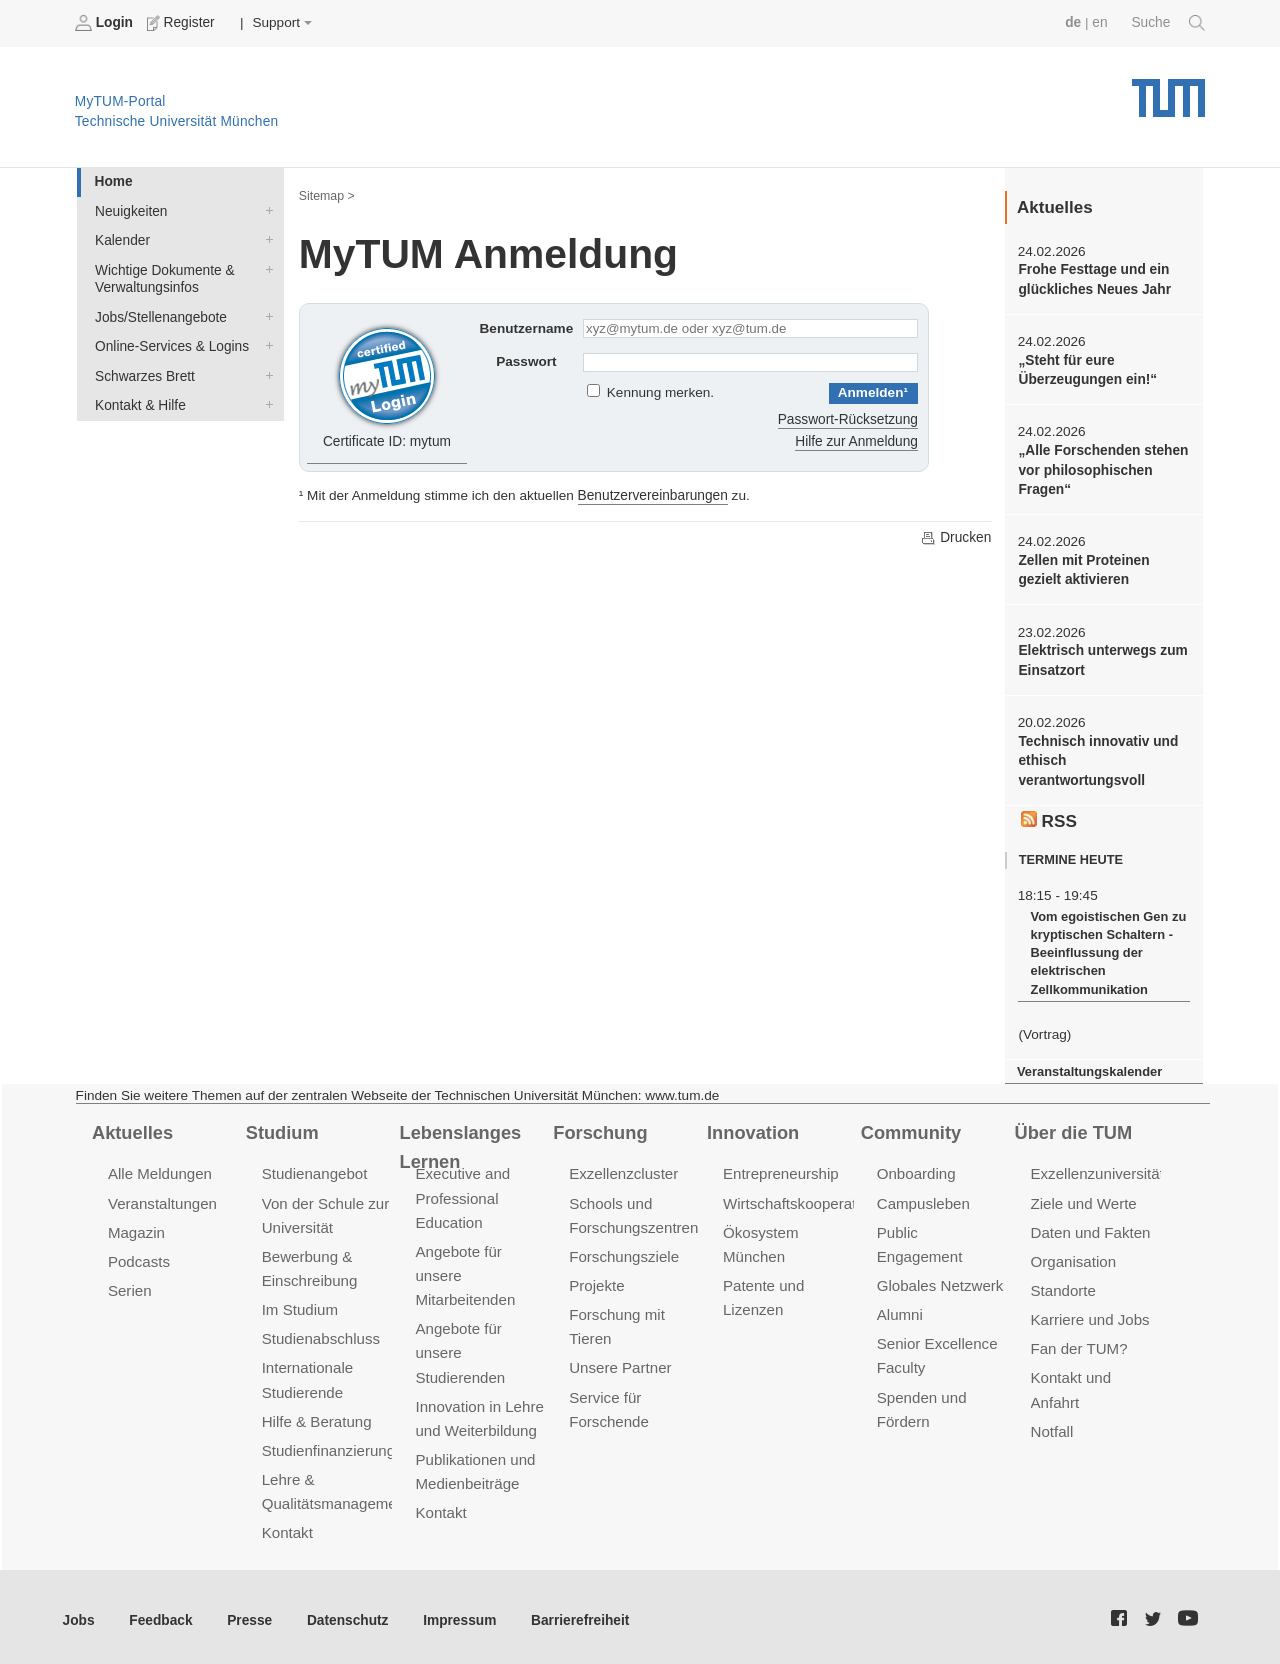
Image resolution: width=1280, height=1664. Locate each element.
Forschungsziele (623, 1251)
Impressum (456, 1612)
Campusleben (923, 1198)
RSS (1049, 817)
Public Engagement (942, 1227)
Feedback (160, 1612)
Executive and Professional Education (462, 1193)
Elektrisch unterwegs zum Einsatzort (1102, 658)
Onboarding (916, 1169)
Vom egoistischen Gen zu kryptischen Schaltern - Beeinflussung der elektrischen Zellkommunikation (1107, 949)
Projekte (596, 1280)
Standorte (1063, 1285)
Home (113, 181)
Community (910, 1128)
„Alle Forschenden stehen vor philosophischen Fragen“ (1102, 469)
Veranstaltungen (162, 1198)
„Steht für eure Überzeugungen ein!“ (1086, 369)
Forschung (599, 1128)
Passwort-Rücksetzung (848, 419)
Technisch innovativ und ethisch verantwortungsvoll (1097, 759)
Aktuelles (132, 1128)
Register (182, 23)
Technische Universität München (1168, 90)
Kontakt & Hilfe (265, 402)
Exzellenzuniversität (1097, 1169)
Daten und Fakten (1090, 1227)
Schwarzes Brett (265, 373)
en (1100, 22)
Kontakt (287, 1525)
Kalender (265, 239)
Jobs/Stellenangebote (265, 315)
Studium (282, 1128)
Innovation (752, 1128)
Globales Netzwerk (940, 1256)
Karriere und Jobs (1090, 1314)
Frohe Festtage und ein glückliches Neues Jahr (1093, 279)
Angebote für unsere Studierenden (459, 1347)
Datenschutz (345, 1612)
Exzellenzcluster (623, 1169)
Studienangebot (314, 1169)
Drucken (956, 537)
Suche (1168, 23)
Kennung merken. (660, 392)
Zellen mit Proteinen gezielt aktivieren (1083, 568)
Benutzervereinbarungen (652, 495)
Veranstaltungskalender (1089, 1067)
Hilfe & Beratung (316, 1415)
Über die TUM (1073, 1128)
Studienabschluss (320, 1333)
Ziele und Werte (1083, 1198)
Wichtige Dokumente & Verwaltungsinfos (265, 268)
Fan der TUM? (1079, 1343)
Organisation (1073, 1256)
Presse (248, 1612)
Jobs (79, 1612)
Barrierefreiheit (575, 1612)
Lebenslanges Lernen (459, 1142)
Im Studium (300, 1304)
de (1074, 22)
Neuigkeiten (265, 210)
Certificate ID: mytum (387, 384)
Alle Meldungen (159, 1169)
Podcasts (139, 1256)
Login (106, 23)
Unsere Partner (619, 1362)
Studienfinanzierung (328, 1443)
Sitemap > (326, 196)
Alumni (900, 1285)
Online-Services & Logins (265, 344)
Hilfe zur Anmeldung (857, 441)
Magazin (136, 1227)
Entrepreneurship (780, 1169)
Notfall (1052, 1425)
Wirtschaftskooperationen (807, 1198)
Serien (129, 1285)
